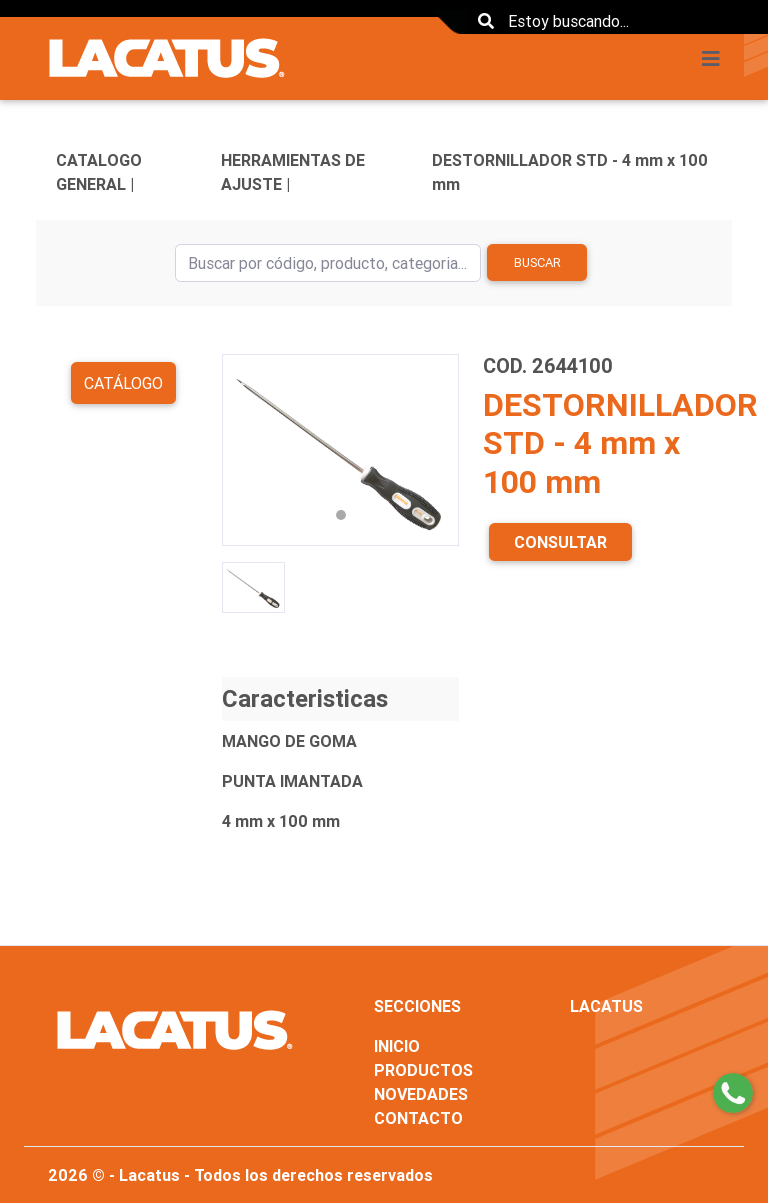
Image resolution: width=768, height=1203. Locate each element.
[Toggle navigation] (717, 59)
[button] (240, 450)
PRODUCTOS (423, 1070)
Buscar (537, 262)
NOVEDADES (421, 1094)
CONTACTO (418, 1118)
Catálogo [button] (123, 383)
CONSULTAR (560, 542)
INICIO (397, 1046)
